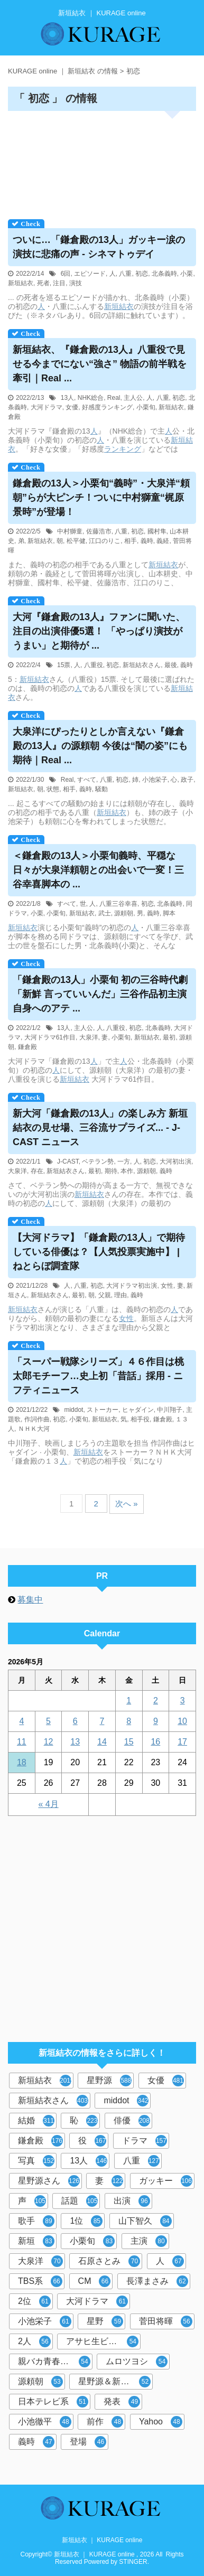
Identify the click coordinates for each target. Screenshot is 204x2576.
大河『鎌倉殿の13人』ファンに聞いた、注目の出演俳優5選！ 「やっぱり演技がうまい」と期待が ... (99, 631)
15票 (63, 665)
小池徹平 (44, 2422)
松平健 (76, 541)
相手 (130, 541)
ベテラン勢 (98, 1161)
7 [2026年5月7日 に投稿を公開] (102, 1721)
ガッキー (165, 2181)
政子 (187, 779)
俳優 (132, 2121)
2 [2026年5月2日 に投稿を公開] (155, 1700)
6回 (66, 273)
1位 (86, 2221)
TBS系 (40, 2281)
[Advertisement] (102, 161)
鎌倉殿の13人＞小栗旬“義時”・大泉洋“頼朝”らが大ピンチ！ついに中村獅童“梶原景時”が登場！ (101, 497)
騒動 (101, 789)
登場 (88, 2442)
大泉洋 (88, 1037)
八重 (125, 273)
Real (113, 397)
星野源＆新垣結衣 (114, 2381)
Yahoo (160, 2422)
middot (73, 1409)
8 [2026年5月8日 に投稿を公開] (128, 1721)
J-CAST (68, 1161)
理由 (120, 1295)
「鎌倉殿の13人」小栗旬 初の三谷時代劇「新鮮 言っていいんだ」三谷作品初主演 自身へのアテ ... (100, 994)
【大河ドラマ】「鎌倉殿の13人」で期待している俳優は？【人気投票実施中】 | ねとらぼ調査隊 (99, 1251)
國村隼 (156, 531)
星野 (105, 2321)
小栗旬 (145, 407)
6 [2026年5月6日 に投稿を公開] (75, 1721)
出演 (132, 2201)
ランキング (122, 449)
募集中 (30, 1599)
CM (94, 2281)
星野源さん (49, 2181)
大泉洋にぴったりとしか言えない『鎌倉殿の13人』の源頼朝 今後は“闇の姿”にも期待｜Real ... (100, 745)
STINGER (133, 2561)
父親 (104, 1295)
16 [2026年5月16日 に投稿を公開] (155, 1741)
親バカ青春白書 (54, 2361)
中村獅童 (69, 531)
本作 (126, 1171)
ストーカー (102, 1409)
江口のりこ (104, 541)
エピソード (90, 273)
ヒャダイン (138, 1409)
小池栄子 (155, 779)
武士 (104, 913)
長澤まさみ (157, 2281)
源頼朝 (123, 913)
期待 (111, 1171)
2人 (34, 2341)
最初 (169, 1037)
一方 (123, 1161)
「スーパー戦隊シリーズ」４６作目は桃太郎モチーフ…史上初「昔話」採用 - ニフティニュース (98, 1375)
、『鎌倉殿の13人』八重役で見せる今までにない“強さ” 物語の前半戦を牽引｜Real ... (100, 363)
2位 (34, 2301)
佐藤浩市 (99, 531)
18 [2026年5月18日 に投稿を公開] (21, 1762)
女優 (72, 407)
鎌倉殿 (27, 1047)
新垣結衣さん (142, 665)
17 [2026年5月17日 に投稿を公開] (182, 1741)
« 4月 (48, 1804)
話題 (79, 2201)
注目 (59, 283)
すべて (86, 779)
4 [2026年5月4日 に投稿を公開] (21, 1721)
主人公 (133, 397)
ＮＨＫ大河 (34, 1428)
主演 (149, 2241)
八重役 (93, 665)
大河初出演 (175, 1161)
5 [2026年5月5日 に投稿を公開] (48, 1721)
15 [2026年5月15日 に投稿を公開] (129, 1741)
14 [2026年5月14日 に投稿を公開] (102, 1741)
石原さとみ (109, 2261)
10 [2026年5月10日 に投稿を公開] (182, 1721)
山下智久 (145, 2221)
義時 (147, 541)
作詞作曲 (37, 1419)
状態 (53, 789)
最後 (170, 665)
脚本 (169, 913)
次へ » (126, 1503)
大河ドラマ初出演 (131, 1285)
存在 (37, 1171)
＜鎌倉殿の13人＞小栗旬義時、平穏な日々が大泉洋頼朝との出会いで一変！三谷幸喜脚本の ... (98, 869)
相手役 (140, 1419)
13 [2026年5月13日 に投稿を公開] (75, 1741)
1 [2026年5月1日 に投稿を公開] (128, 1700)
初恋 (141, 273)
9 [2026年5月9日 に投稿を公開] (155, 1721)
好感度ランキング (107, 407)
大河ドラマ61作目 (50, 1037)
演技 (75, 283)
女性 (167, 1285)
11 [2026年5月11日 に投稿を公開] (21, 1741)
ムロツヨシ (137, 2361)
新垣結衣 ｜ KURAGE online (102, 2540)
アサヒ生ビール (102, 2341)
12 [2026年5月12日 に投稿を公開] (48, 1741)
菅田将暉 (165, 2321)
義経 (162, 541)
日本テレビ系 (53, 2402)
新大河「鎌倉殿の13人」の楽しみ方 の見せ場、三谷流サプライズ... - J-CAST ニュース (100, 1127)
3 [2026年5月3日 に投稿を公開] (182, 1700)
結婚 (36, 2121)
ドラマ (144, 2141)
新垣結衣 (20, 283)
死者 (43, 283)
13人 (67, 397)
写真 (36, 2161)
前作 (105, 2422)
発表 (122, 2402)
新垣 (36, 2241)
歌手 (36, 2221)
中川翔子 (169, 1409)
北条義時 (164, 273)
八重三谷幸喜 (118, 903)
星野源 (109, 2080)
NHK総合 (91, 397)
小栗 (186, 273)
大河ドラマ (46, 407)
